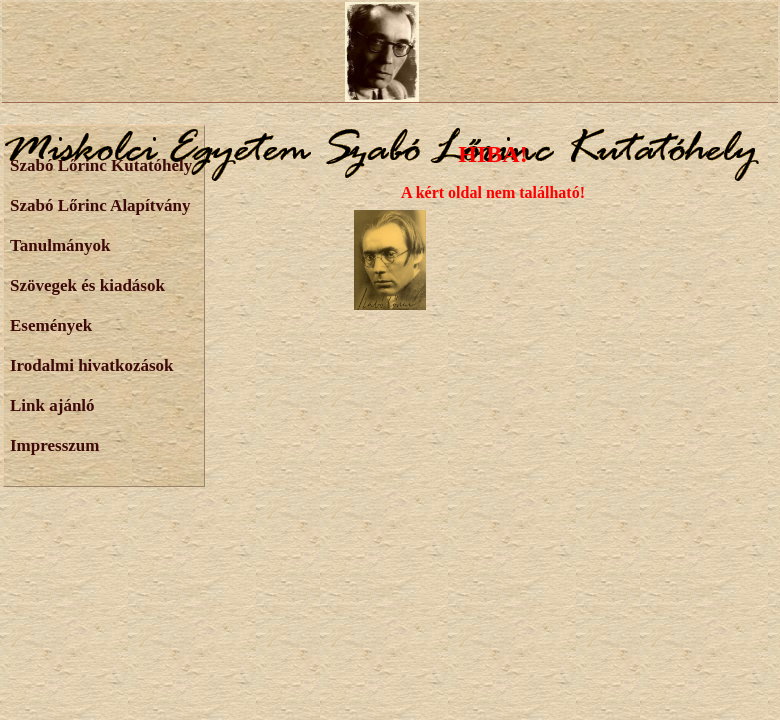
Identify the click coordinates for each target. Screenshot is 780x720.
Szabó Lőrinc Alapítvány (100, 205)
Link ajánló (52, 405)
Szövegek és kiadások (87, 285)
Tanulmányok (60, 245)
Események (51, 325)
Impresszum (54, 445)
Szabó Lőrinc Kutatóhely (101, 165)
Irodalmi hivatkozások (92, 365)
